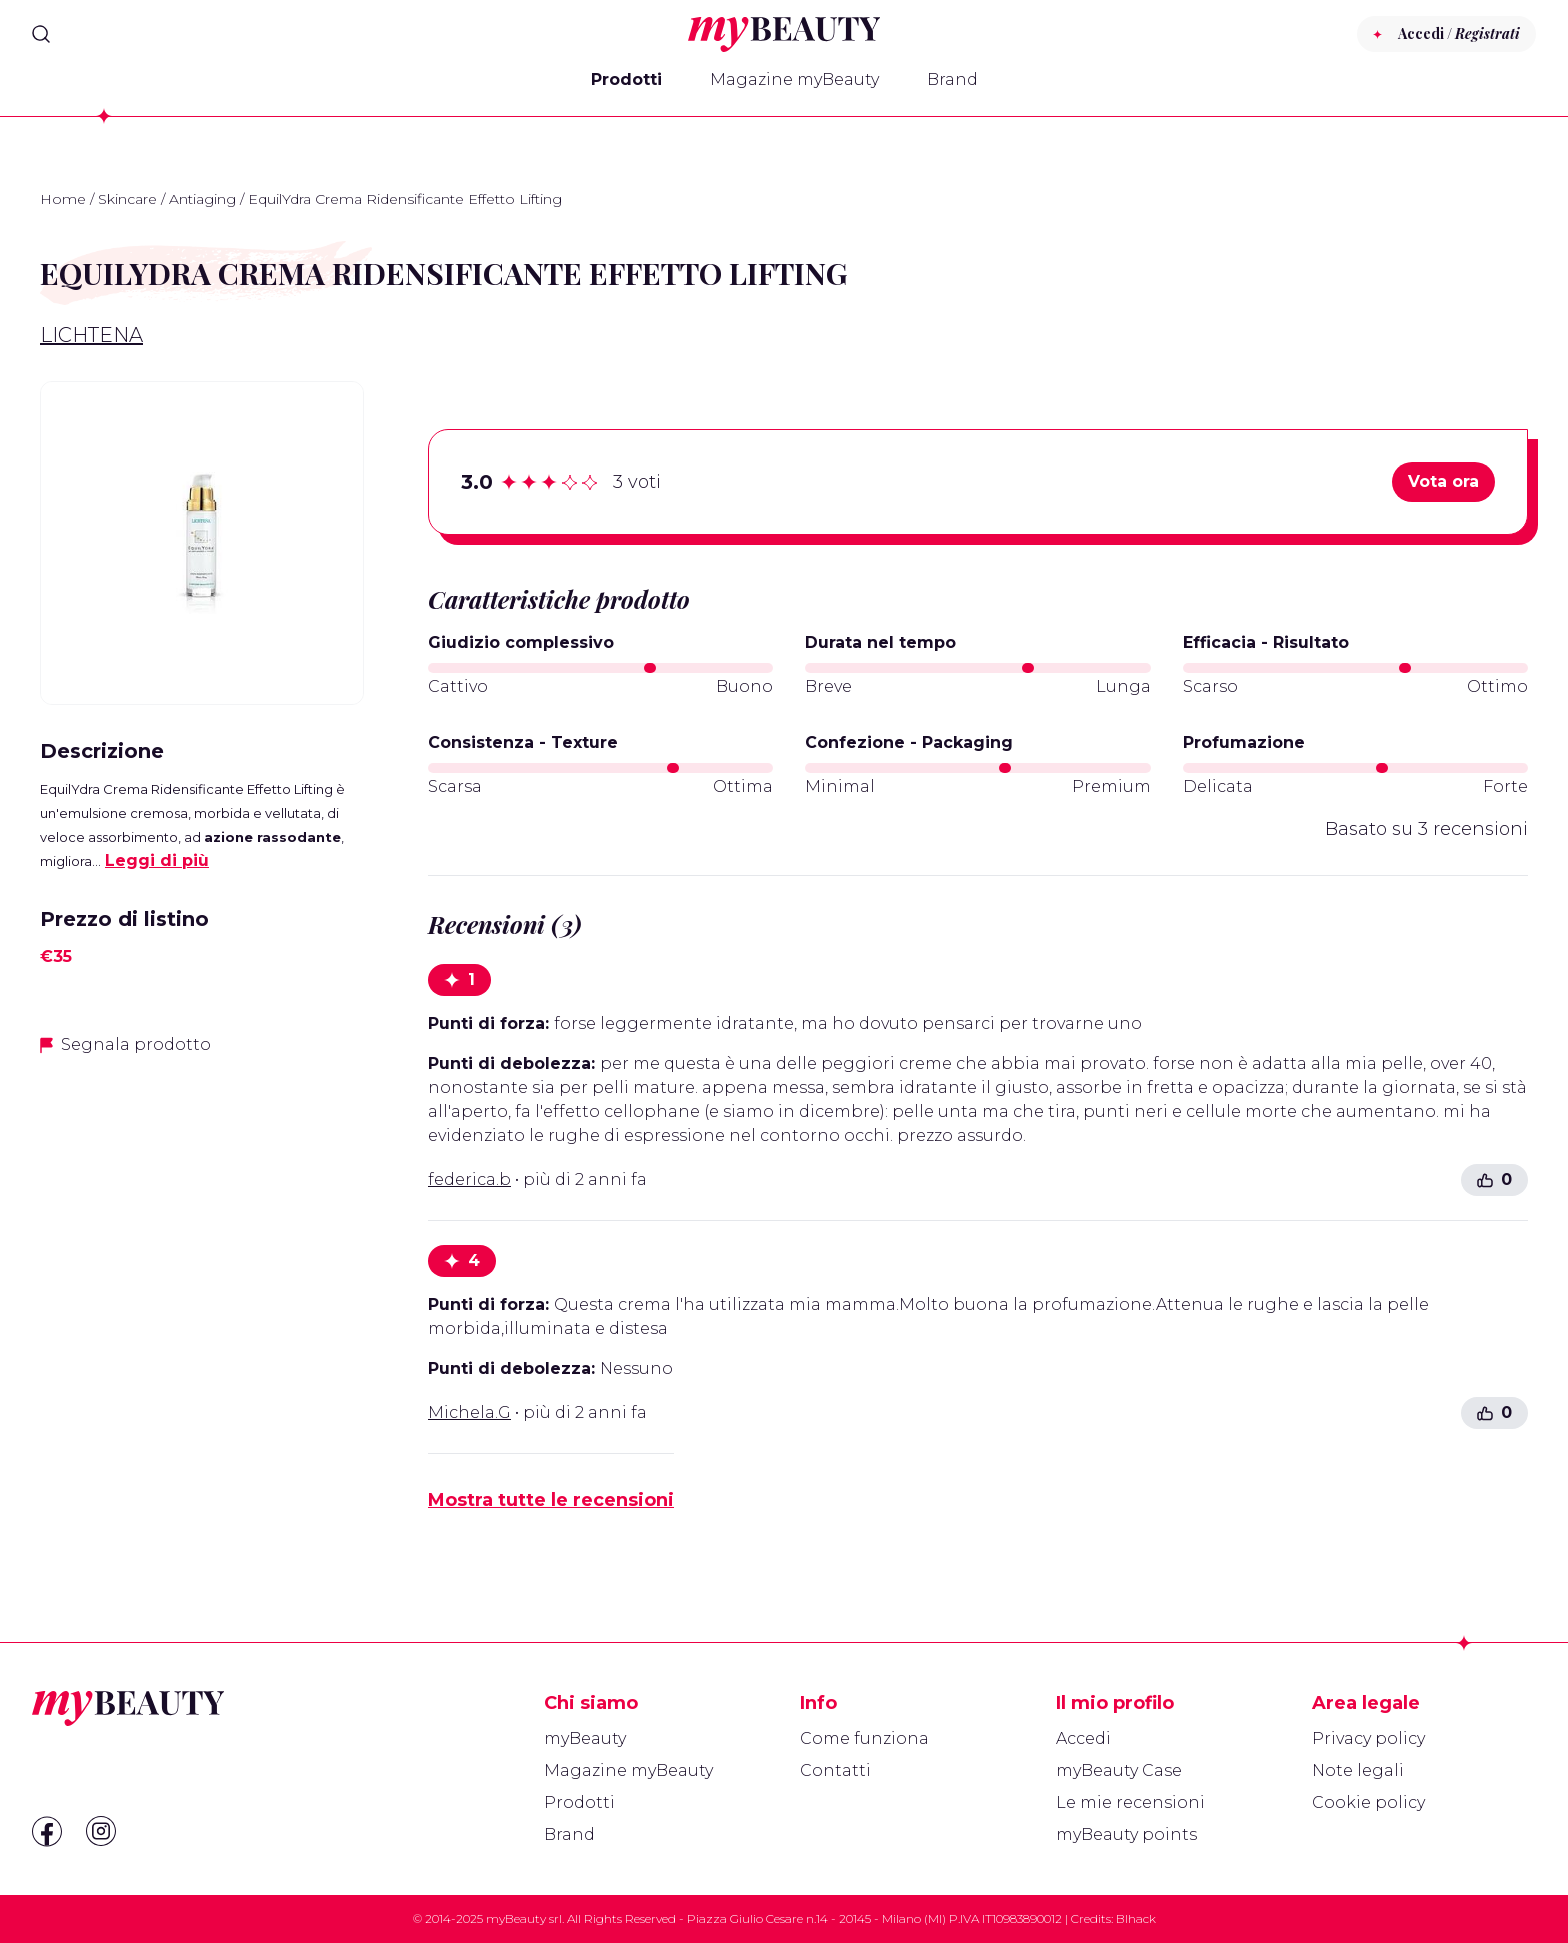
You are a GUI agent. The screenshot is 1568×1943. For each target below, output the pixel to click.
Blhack (1136, 1918)
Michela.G (469, 1412)
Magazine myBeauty (794, 79)
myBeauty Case (1119, 1770)
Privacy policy (1368, 1738)
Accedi (1083, 1738)
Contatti (835, 1770)
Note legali (1358, 1770)
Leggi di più (157, 860)
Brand (952, 79)
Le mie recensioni (1130, 1802)
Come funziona (864, 1738)
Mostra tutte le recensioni (551, 1500)
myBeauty (585, 1738)
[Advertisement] (202, 1214)
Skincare (127, 199)
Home (63, 199)
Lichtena (91, 335)
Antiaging (202, 199)
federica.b (469, 1179)
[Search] (41, 34)
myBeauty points (1126, 1834)
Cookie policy (1368, 1802)
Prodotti (626, 79)
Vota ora (1443, 481)
